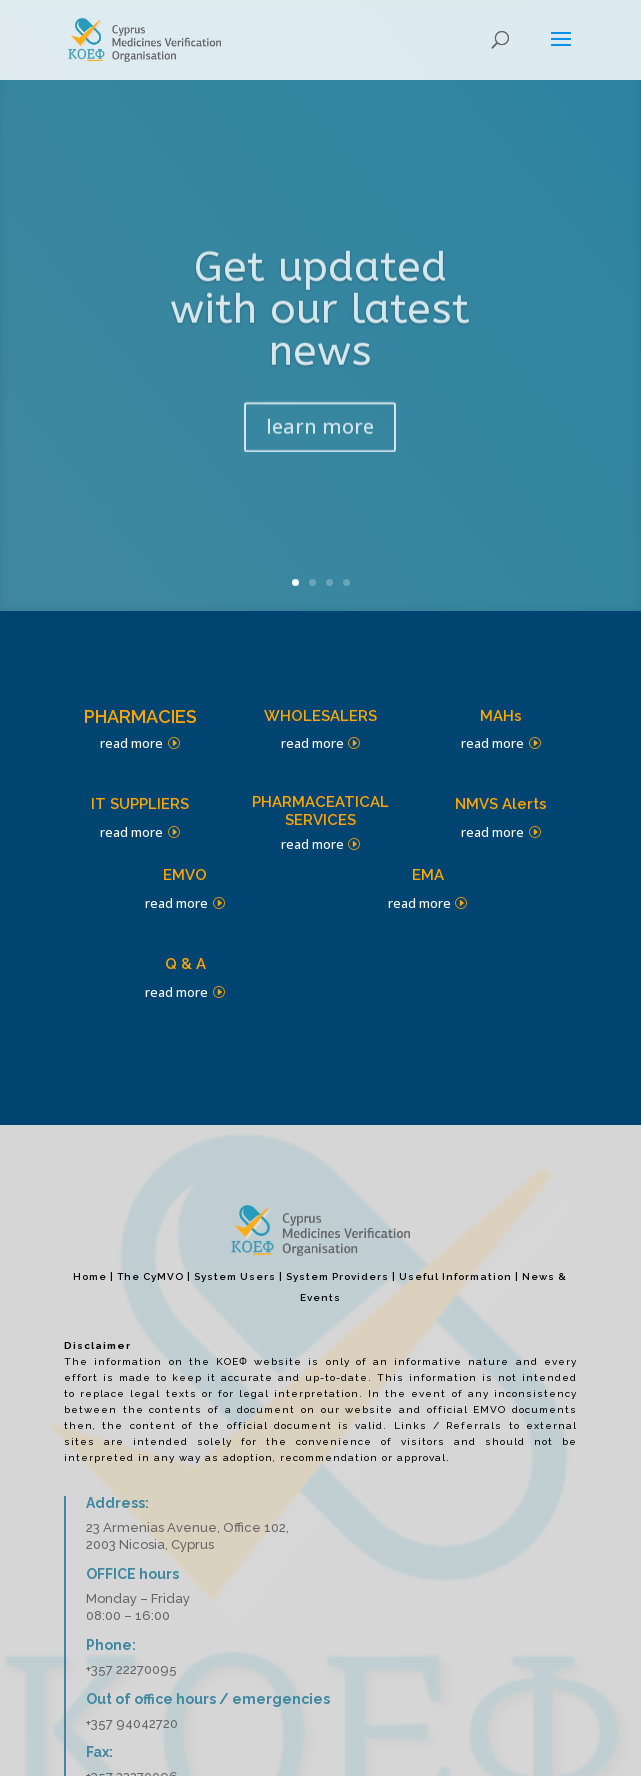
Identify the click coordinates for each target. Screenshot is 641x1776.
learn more (320, 439)
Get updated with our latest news (320, 322)
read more (131, 743)
